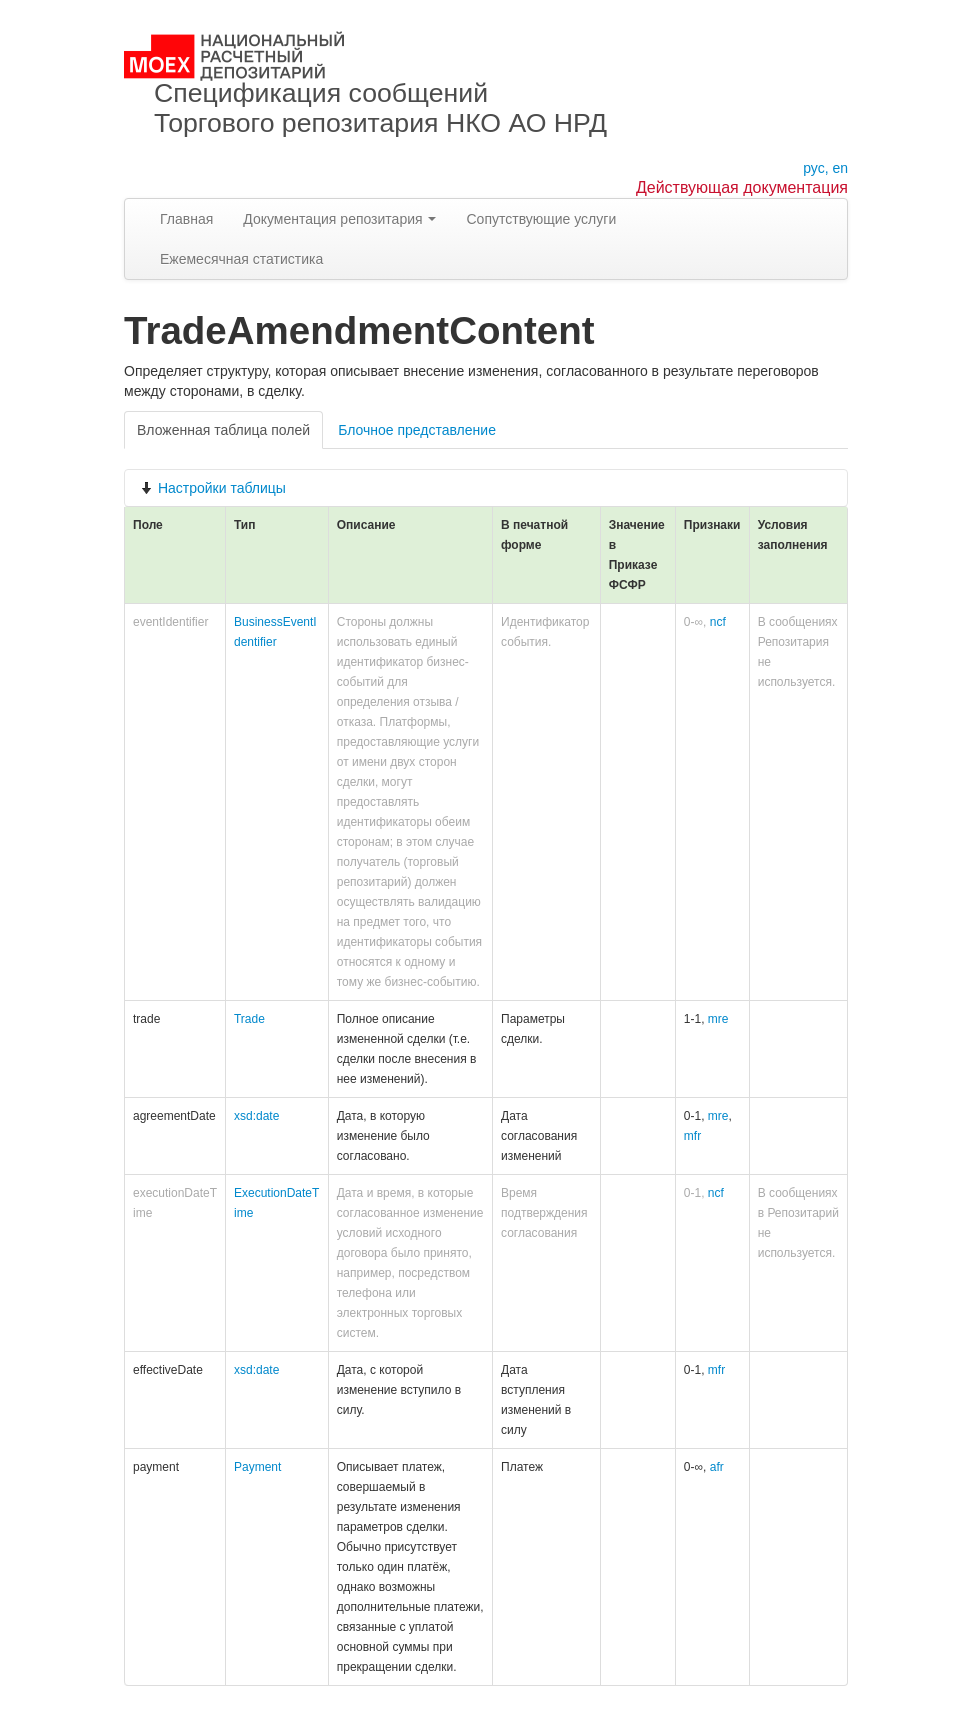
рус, (815, 168)
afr (717, 1467)
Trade (249, 1019)
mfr (692, 1136)
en (840, 168)
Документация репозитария (339, 219)
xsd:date (256, 1116)
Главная (186, 219)
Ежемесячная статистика (241, 259)
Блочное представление (417, 430)
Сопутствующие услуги (541, 219)
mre (718, 1019)
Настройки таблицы (213, 488)
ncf (718, 622)
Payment (257, 1467)
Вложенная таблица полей (223, 430)
